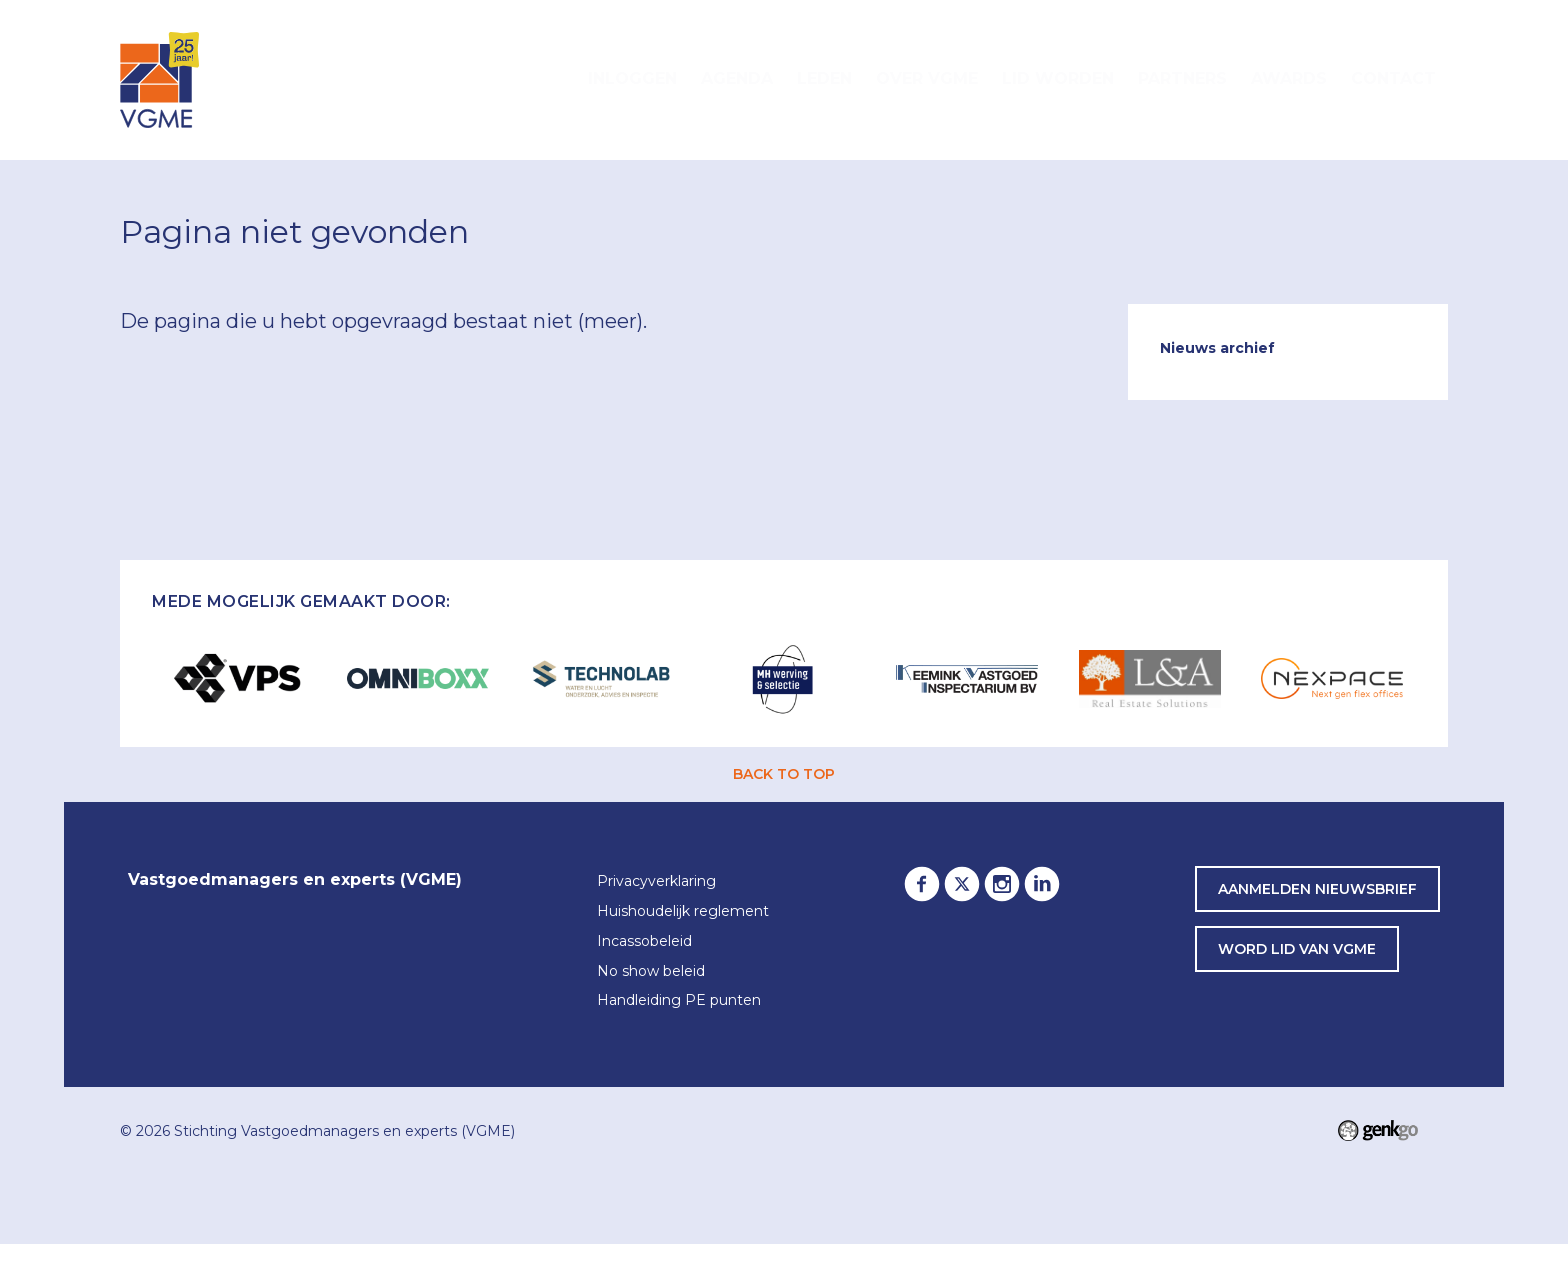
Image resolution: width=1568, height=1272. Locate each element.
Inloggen (632, 78)
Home (552, 80)
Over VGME (927, 78)
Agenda (737, 78)
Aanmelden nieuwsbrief (1317, 889)
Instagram (1002, 884)
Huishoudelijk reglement (683, 912)
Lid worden (1058, 78)
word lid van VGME (1297, 949)
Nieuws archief (1217, 348)
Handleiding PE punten (679, 1001)
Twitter (962, 884)
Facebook (922, 884)
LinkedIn (1042, 884)
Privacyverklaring (656, 882)
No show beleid (651, 972)
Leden (824, 78)
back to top (784, 774)
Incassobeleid (644, 942)
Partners (1182, 78)
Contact (1393, 78)
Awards (1289, 78)
